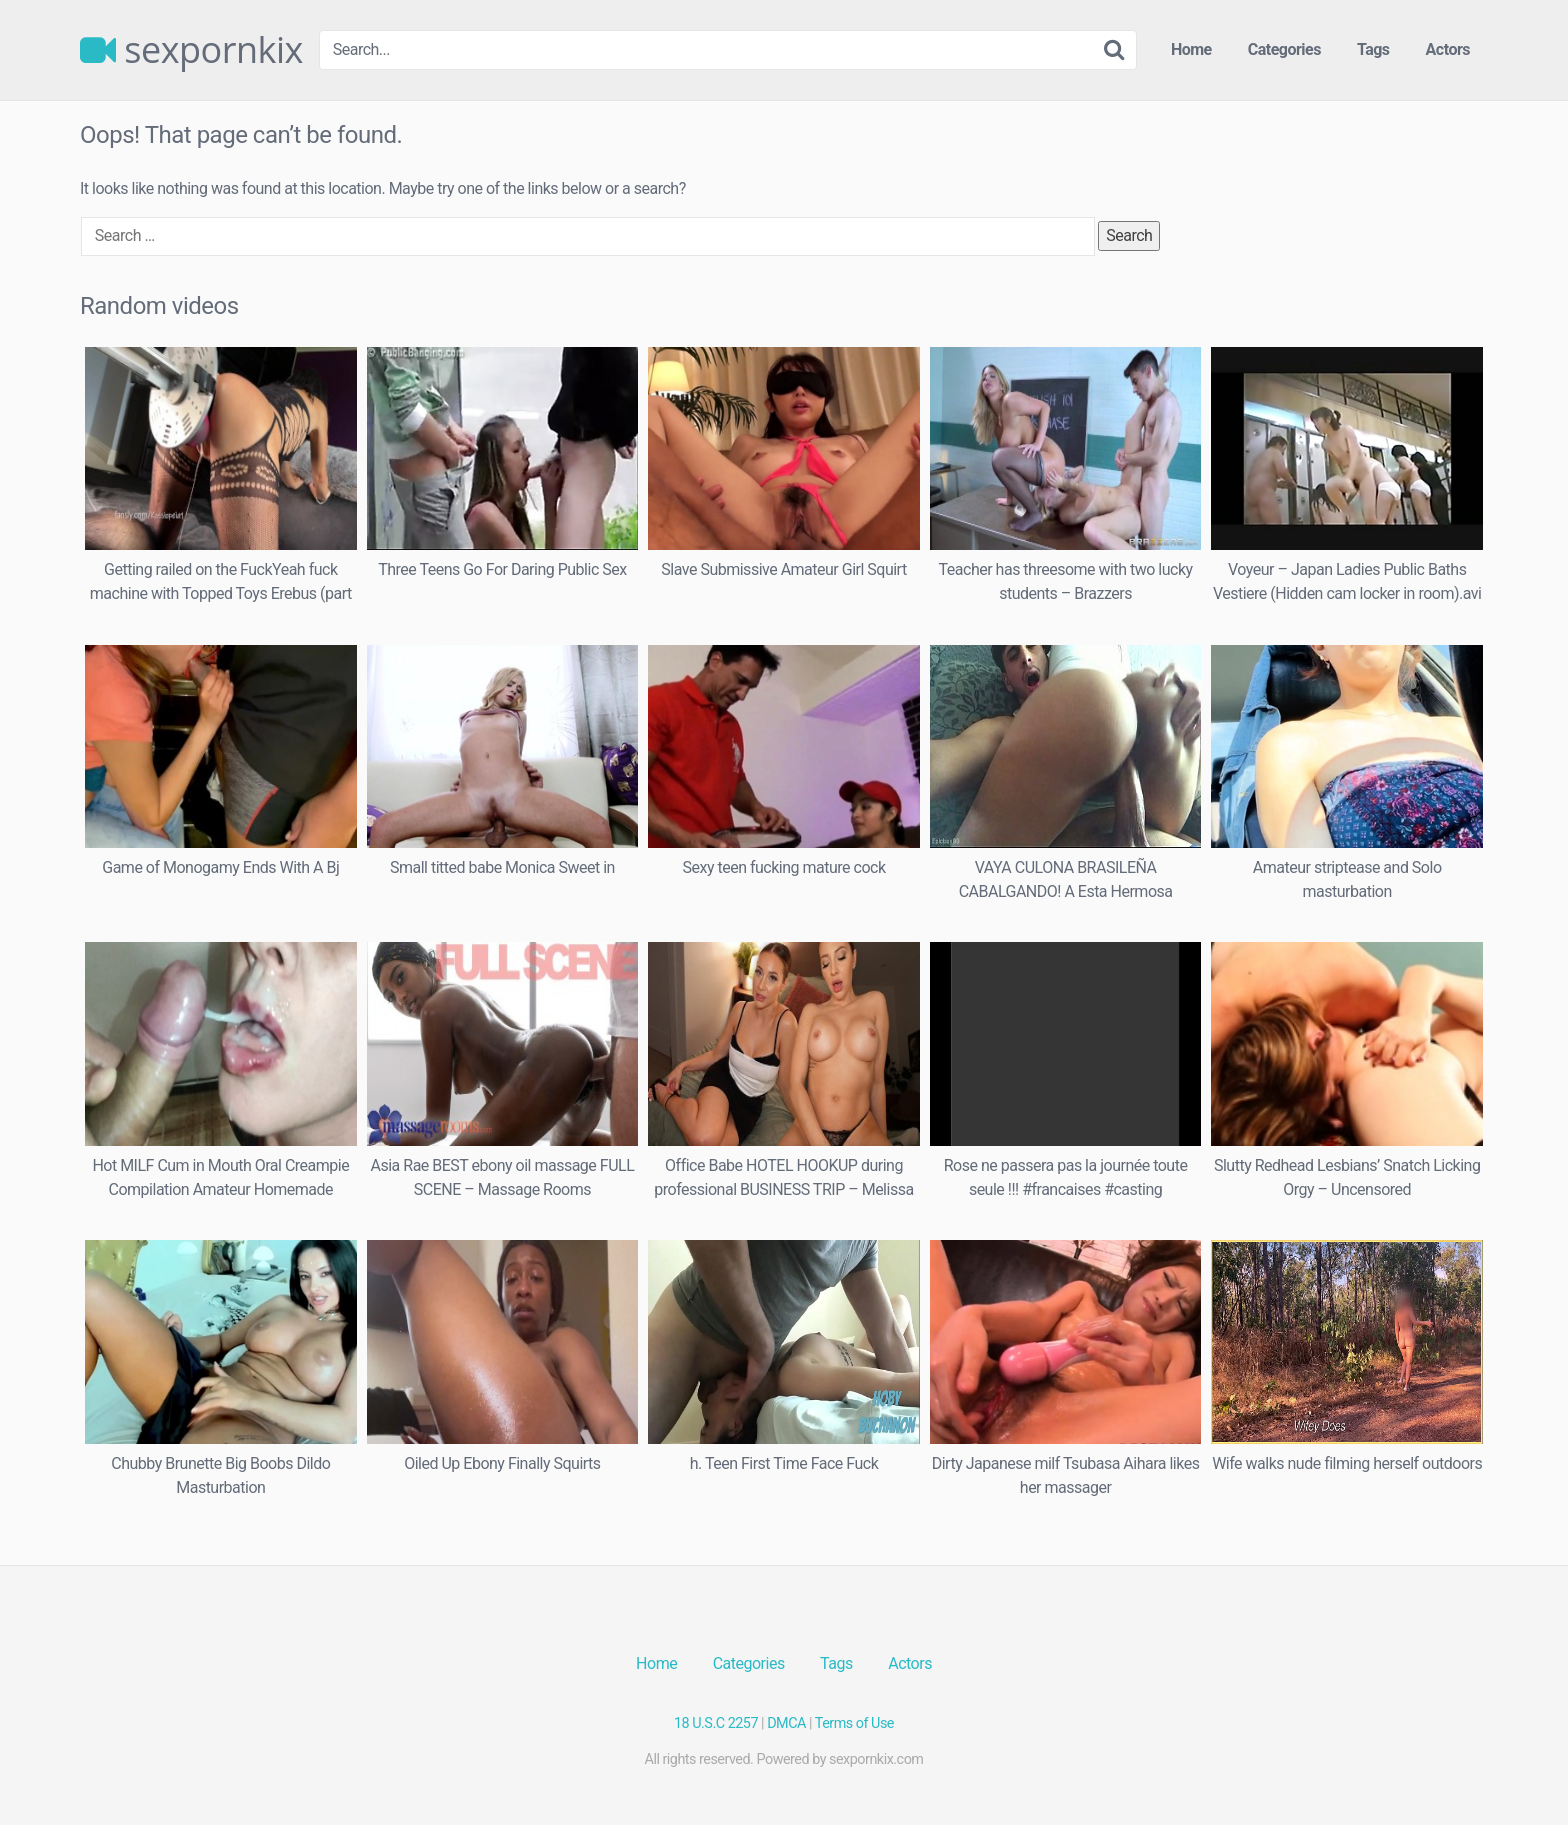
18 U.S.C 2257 (716, 1723)
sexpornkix (191, 50)
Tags (1373, 49)
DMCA (786, 1723)
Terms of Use (854, 1723)
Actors (1448, 49)
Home (1191, 49)
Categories (1284, 49)
